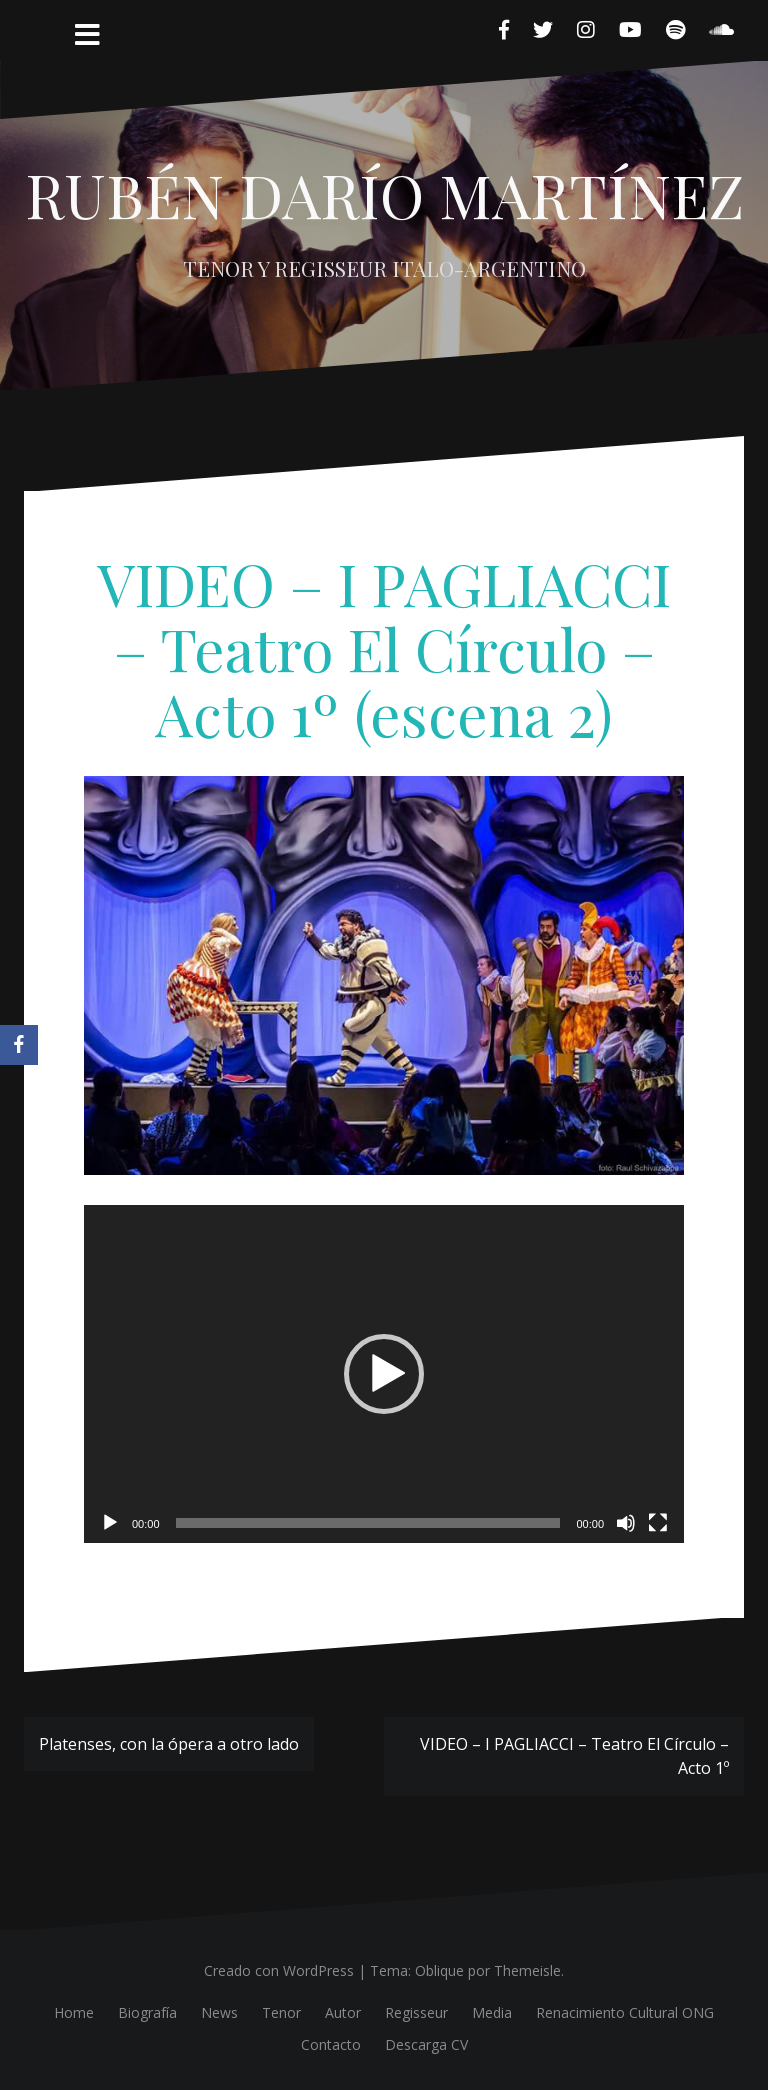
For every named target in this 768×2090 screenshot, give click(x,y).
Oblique (439, 1970)
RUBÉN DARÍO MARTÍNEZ (384, 194)
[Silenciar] (626, 1523)
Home (74, 2012)
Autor (343, 2012)
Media (492, 2012)
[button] (384, 1374)
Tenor (281, 2012)
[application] (384, 1374)
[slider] (368, 1523)
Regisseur (416, 2012)
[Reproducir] (110, 1523)
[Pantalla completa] (658, 1523)
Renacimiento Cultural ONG (625, 2012)
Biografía (147, 2012)
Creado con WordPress (279, 1970)
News (219, 2012)
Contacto (331, 2044)
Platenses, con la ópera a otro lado (169, 1744)
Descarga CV (426, 2044)
